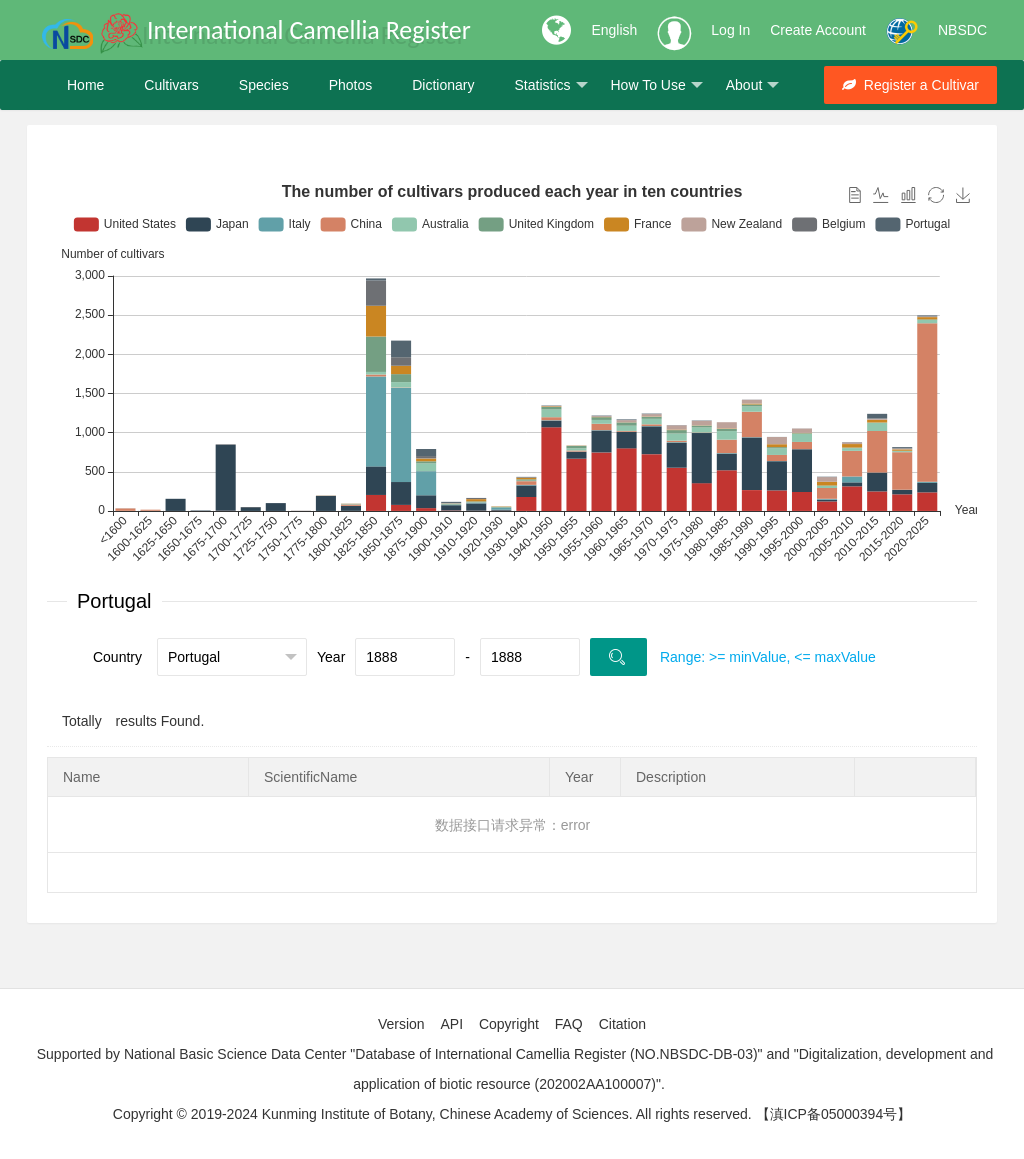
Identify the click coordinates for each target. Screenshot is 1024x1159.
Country (117, 657)
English (614, 30)
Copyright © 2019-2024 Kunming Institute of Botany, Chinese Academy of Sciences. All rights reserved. (432, 1114)
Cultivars (171, 85)
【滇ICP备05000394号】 (834, 1114)
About (753, 85)
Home (85, 85)
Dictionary (443, 85)
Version (401, 1024)
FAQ (569, 1024)
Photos (351, 85)
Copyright (509, 1024)
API (451, 1024)
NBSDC (962, 30)
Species (264, 85)
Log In (730, 30)
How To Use (657, 85)
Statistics (550, 85)
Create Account (818, 30)
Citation (622, 1024)
